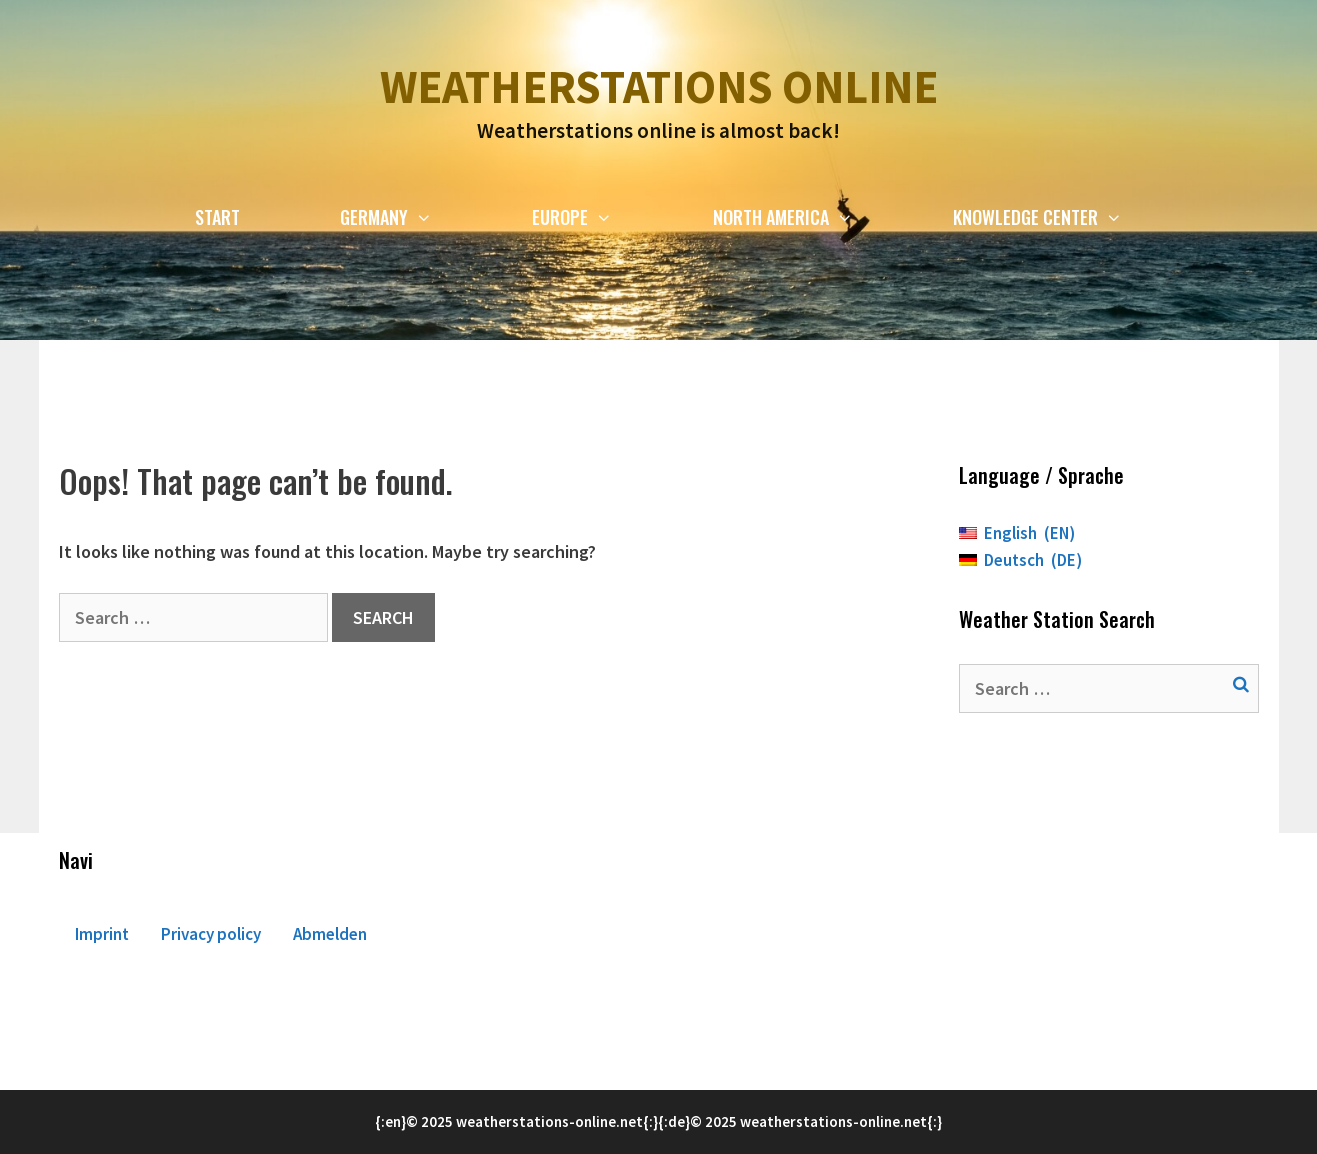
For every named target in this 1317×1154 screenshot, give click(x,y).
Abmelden (330, 934)
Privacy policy (211, 934)
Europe (597, 217)
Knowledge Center (1062, 217)
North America (808, 217)
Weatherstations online (659, 87)
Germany (411, 217)
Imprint (102, 934)
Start (217, 217)
